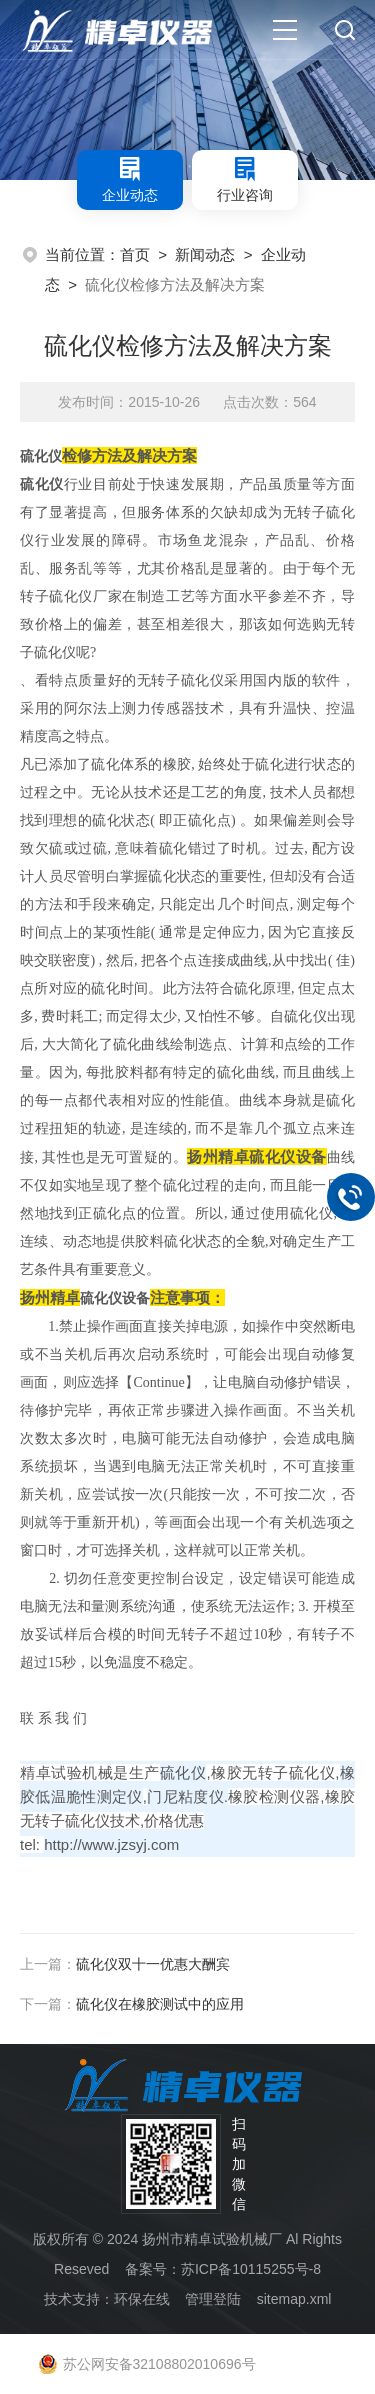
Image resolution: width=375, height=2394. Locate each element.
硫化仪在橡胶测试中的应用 (160, 2004)
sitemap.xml (294, 2299)
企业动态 (130, 179)
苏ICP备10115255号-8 (251, 2269)
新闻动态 (205, 254)
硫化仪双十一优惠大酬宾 (153, 1964)
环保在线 (142, 2299)
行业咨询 (245, 179)
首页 (135, 254)
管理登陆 (213, 2299)
